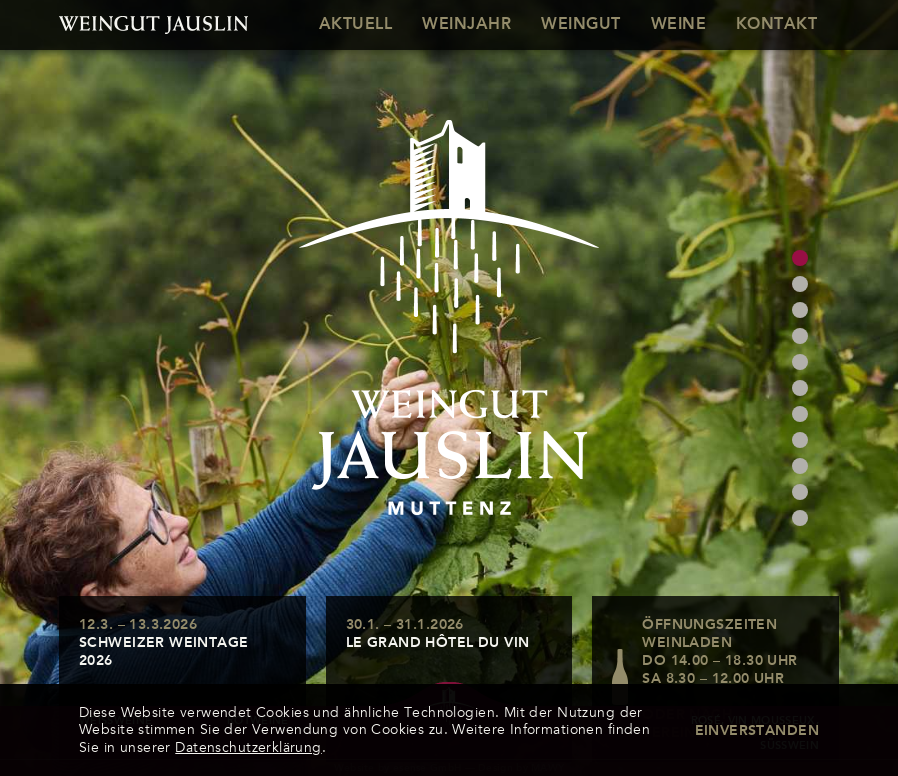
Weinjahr (466, 25)
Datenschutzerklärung (248, 747)
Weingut (580, 25)
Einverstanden (757, 731)
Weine (678, 25)
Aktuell (355, 25)
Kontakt (776, 25)
